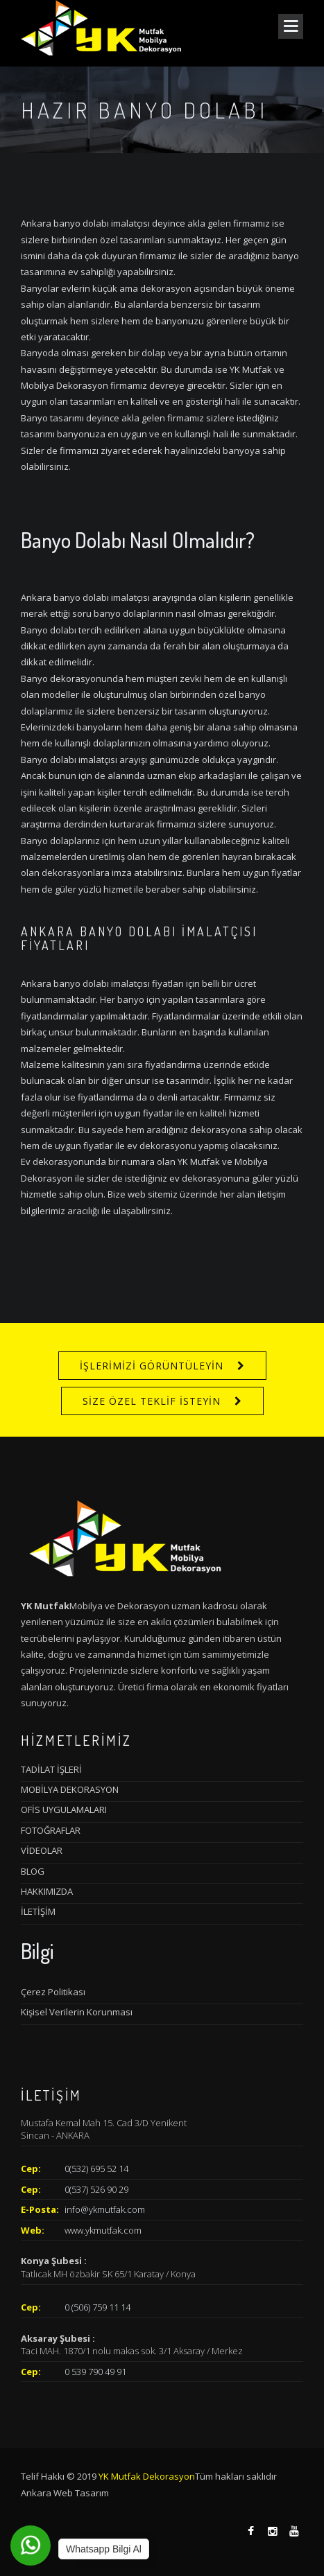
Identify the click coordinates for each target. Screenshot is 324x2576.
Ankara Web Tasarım (65, 2493)
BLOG (32, 1871)
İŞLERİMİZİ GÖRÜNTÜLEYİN (151, 1365)
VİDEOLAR (41, 1850)
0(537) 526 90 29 (96, 2189)
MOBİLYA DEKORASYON (70, 1789)
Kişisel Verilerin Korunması (77, 2012)
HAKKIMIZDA (47, 1891)
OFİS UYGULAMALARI (64, 1809)
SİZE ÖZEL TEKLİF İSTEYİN (152, 1401)
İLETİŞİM (38, 1911)
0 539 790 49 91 (95, 2371)
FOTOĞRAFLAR (50, 1830)
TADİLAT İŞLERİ (51, 1769)
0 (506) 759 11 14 (97, 2307)
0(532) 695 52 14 (96, 2168)
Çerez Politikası (53, 1992)
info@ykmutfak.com (105, 2209)
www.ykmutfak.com (103, 2230)
